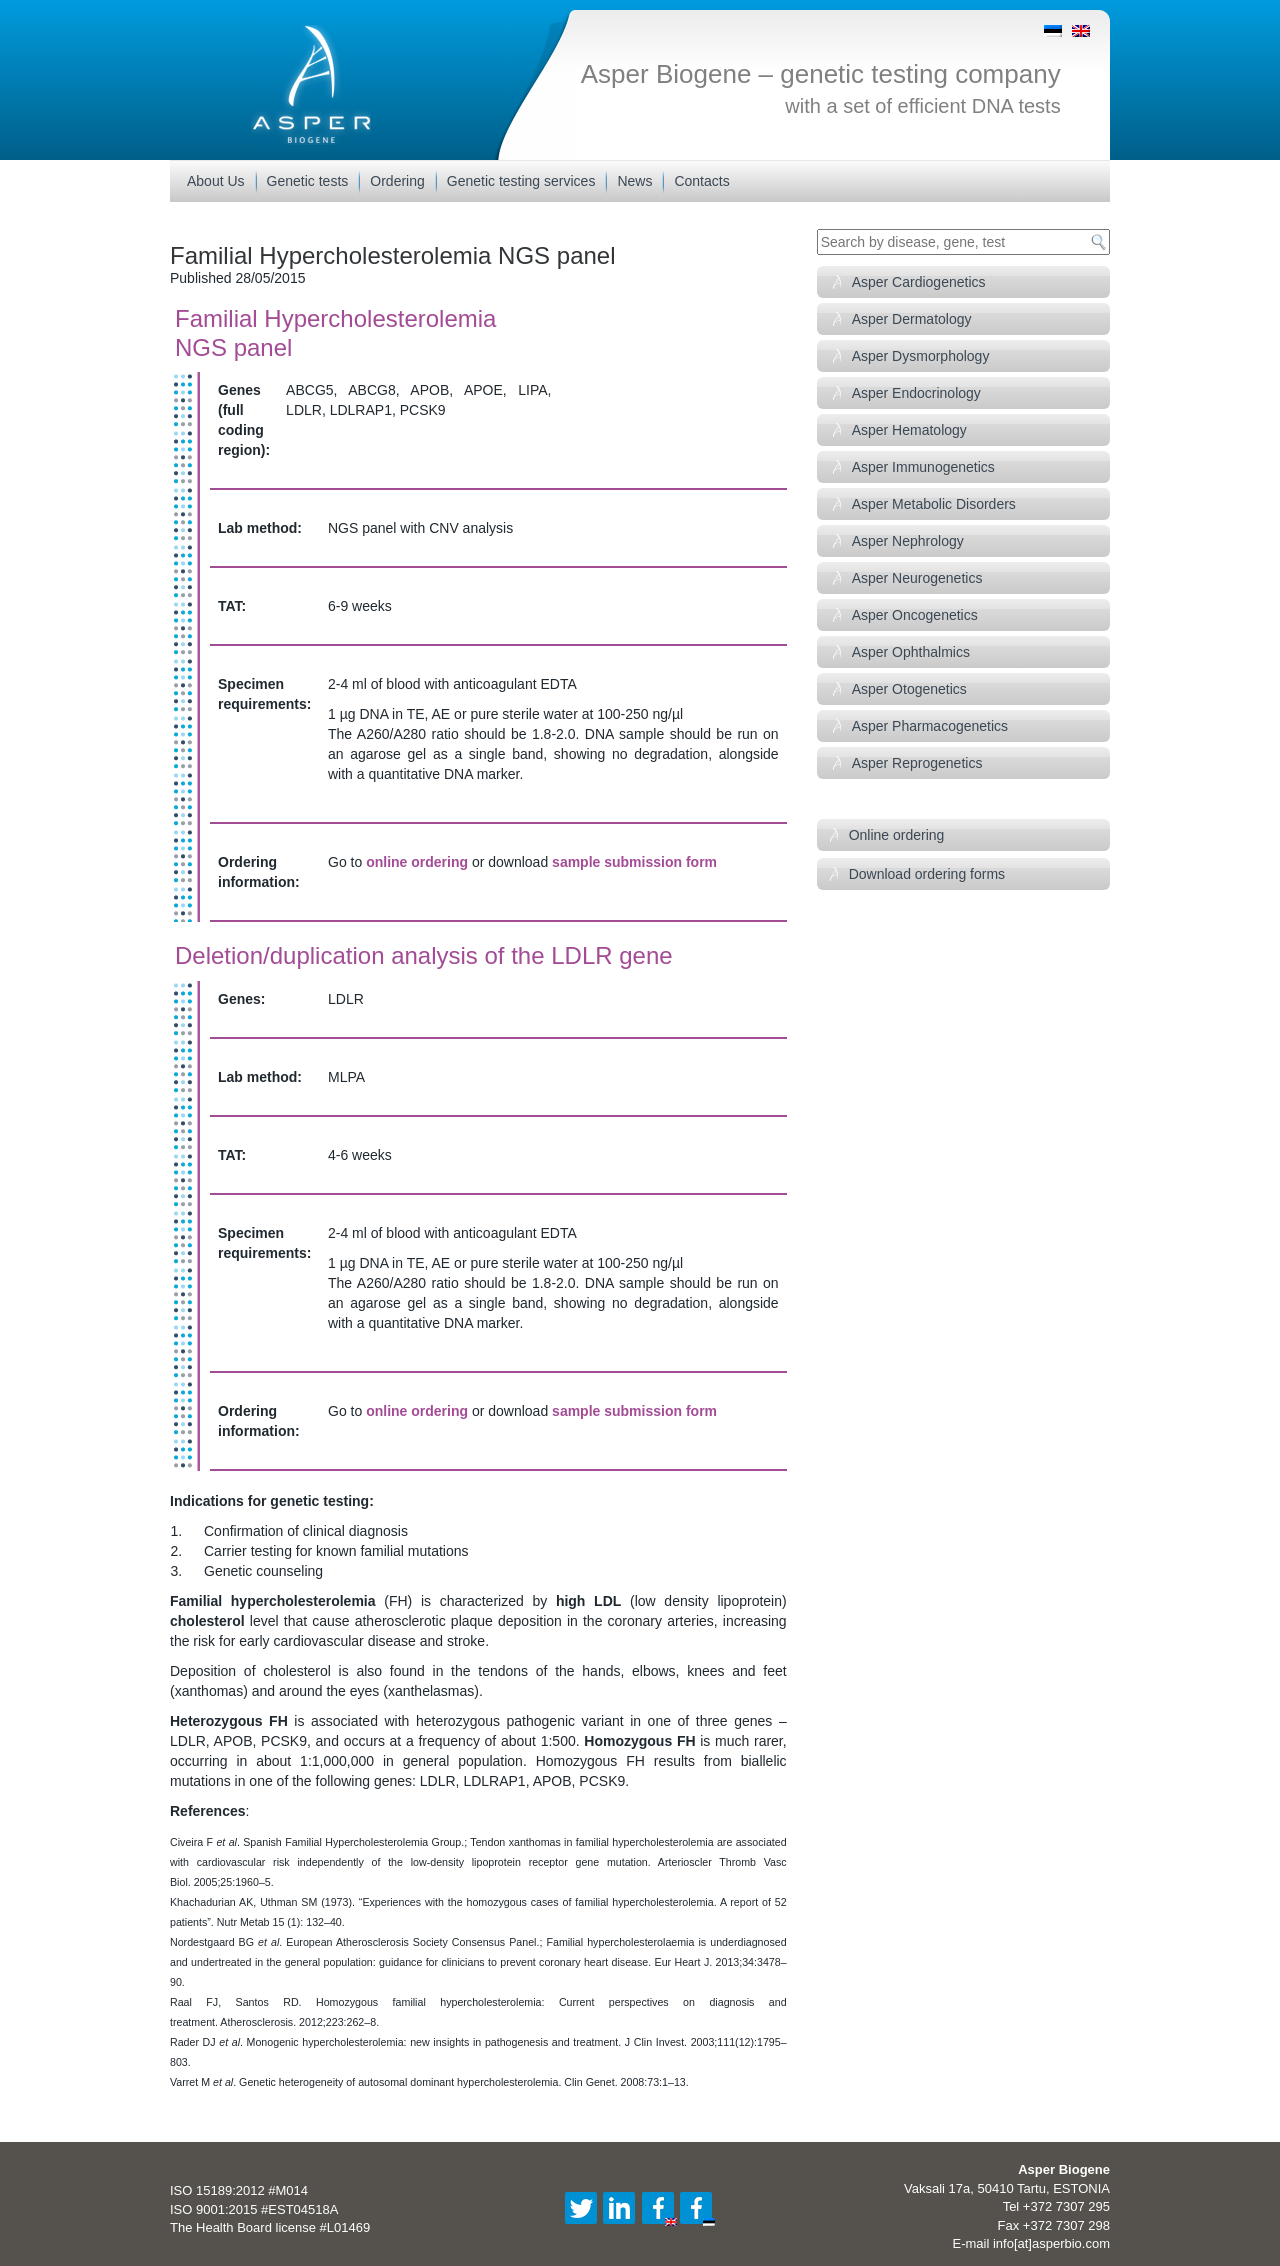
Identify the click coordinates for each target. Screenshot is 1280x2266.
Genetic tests (308, 181)
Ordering (397, 181)
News (634, 181)
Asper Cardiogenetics (919, 282)
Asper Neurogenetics (917, 578)
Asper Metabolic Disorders (934, 504)
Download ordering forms (927, 874)
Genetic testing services (521, 181)
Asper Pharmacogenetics (930, 726)
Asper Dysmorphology (921, 356)
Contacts (701, 181)
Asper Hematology (909, 430)
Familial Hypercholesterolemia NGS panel (393, 255)
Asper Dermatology (912, 319)
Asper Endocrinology (916, 393)
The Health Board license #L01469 (270, 2227)
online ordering (417, 862)
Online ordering (897, 835)
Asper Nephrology (908, 541)
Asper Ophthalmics (911, 652)
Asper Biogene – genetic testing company (821, 74)
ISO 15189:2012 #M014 (239, 2190)
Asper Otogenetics (909, 689)
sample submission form (634, 862)
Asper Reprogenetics (917, 763)
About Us (216, 181)
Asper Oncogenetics (915, 615)
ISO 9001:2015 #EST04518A (254, 2209)
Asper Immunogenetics (923, 467)
